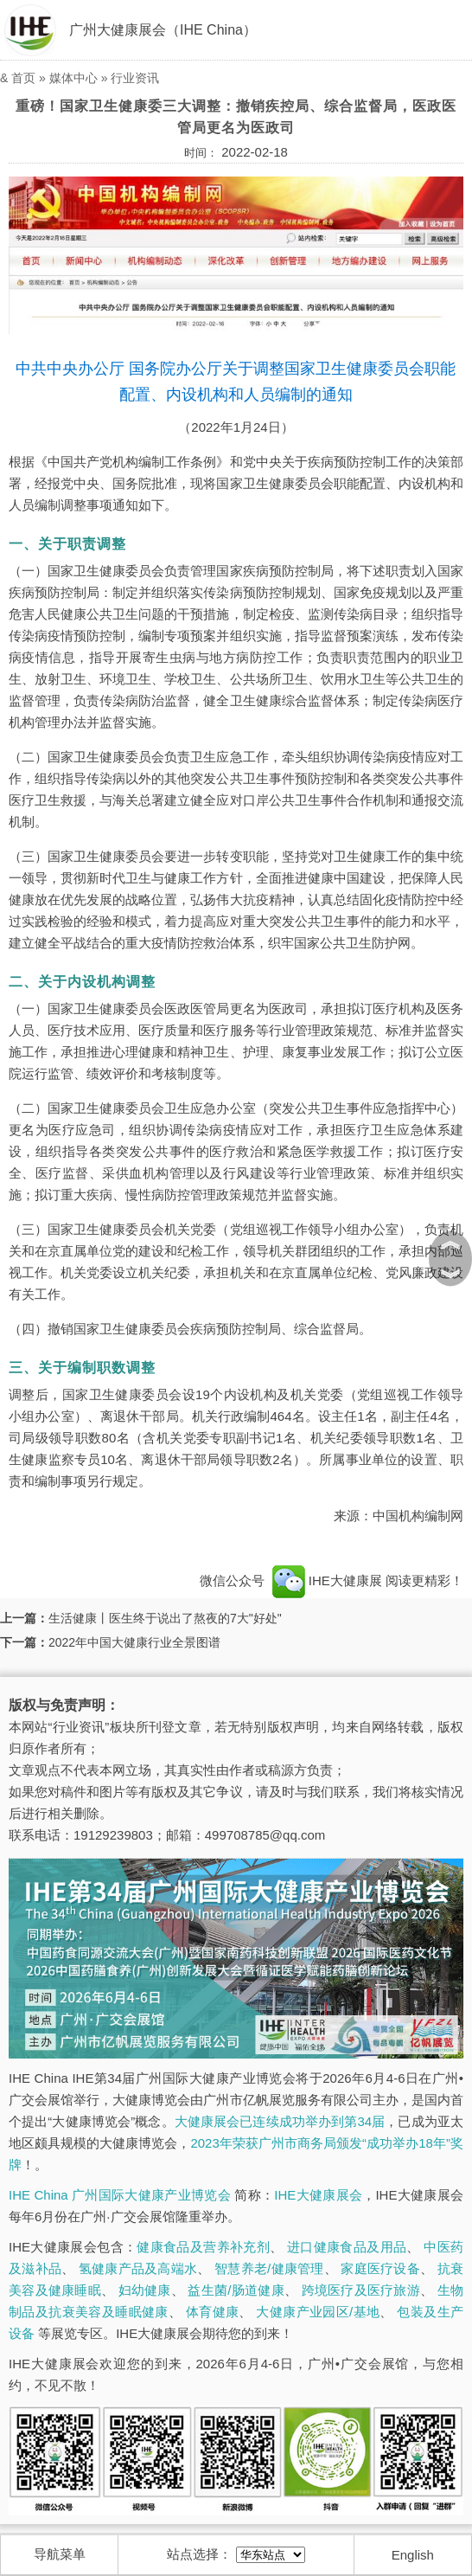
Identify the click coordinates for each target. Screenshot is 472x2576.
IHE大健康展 (327, 1580)
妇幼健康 (144, 2290)
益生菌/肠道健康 (236, 2290)
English (413, 2554)
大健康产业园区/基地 (318, 2311)
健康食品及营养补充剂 (203, 2246)
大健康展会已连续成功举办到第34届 (280, 2121)
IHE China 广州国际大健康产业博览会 (120, 2194)
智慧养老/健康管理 (269, 2268)
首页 (23, 78)
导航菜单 (60, 2554)
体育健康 (212, 2311)
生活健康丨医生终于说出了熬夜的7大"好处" (165, 1618)
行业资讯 (135, 78)
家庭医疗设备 (380, 2268)
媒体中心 (73, 78)
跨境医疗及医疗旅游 (361, 2290)
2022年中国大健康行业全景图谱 (134, 1642)
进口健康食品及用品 (346, 2246)
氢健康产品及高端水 (138, 2268)
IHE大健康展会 (318, 2194)
